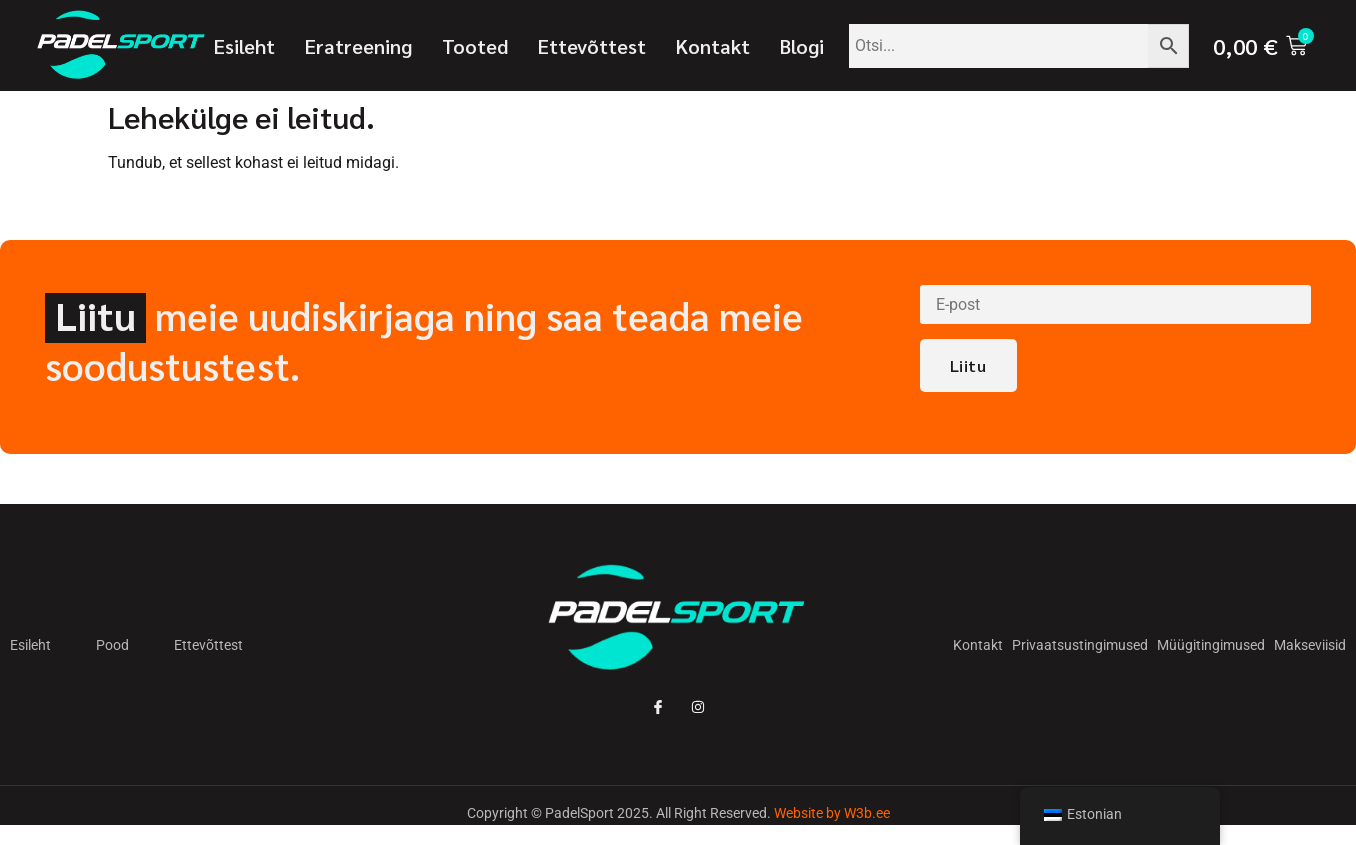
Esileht (244, 46)
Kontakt (713, 46)
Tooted (475, 46)
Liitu (968, 365)
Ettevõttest (592, 46)
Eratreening (358, 46)
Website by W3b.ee (832, 813)
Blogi (802, 46)
